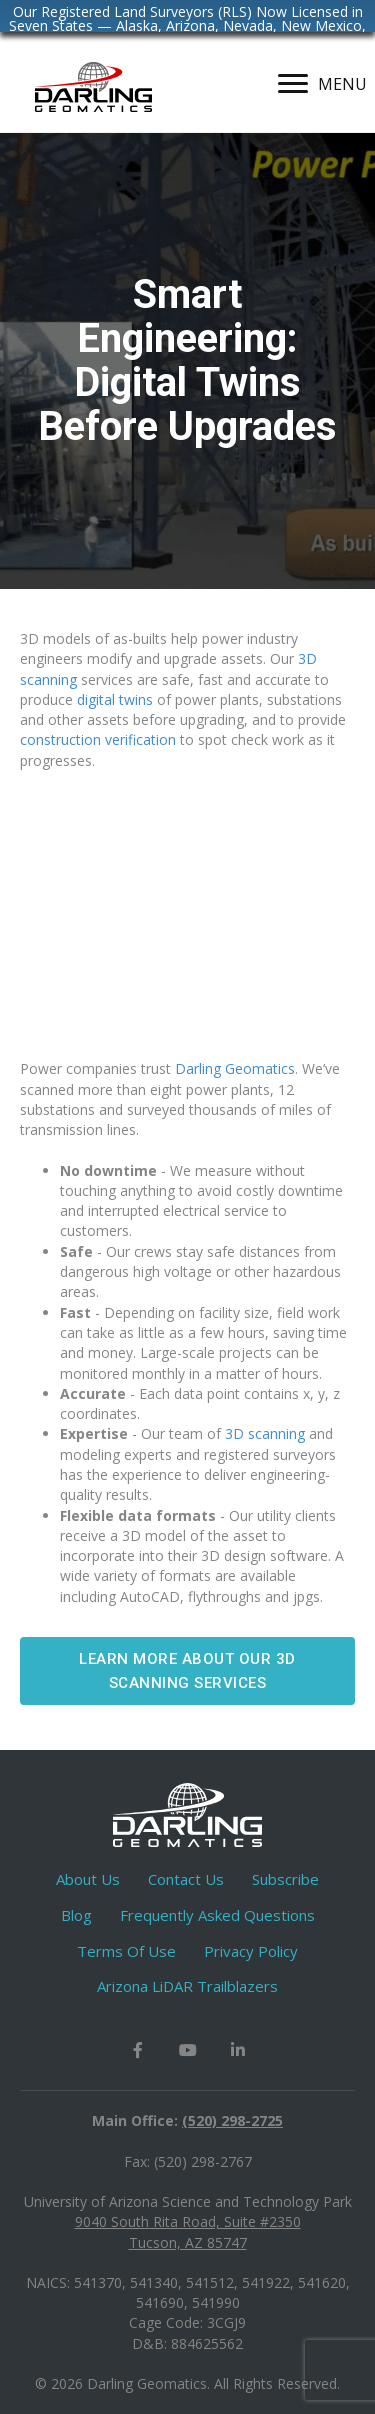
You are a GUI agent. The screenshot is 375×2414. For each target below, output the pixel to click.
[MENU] (322, 84)
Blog (76, 1915)
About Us (88, 1879)
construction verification (98, 739)
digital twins (115, 699)
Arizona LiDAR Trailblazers (187, 1986)
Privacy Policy (251, 1951)
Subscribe (285, 1879)
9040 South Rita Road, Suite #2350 (188, 2221)
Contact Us (186, 1879)
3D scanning (265, 1433)
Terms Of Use (126, 1951)
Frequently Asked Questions (217, 1915)
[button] (187, 1671)
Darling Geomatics (235, 1068)
